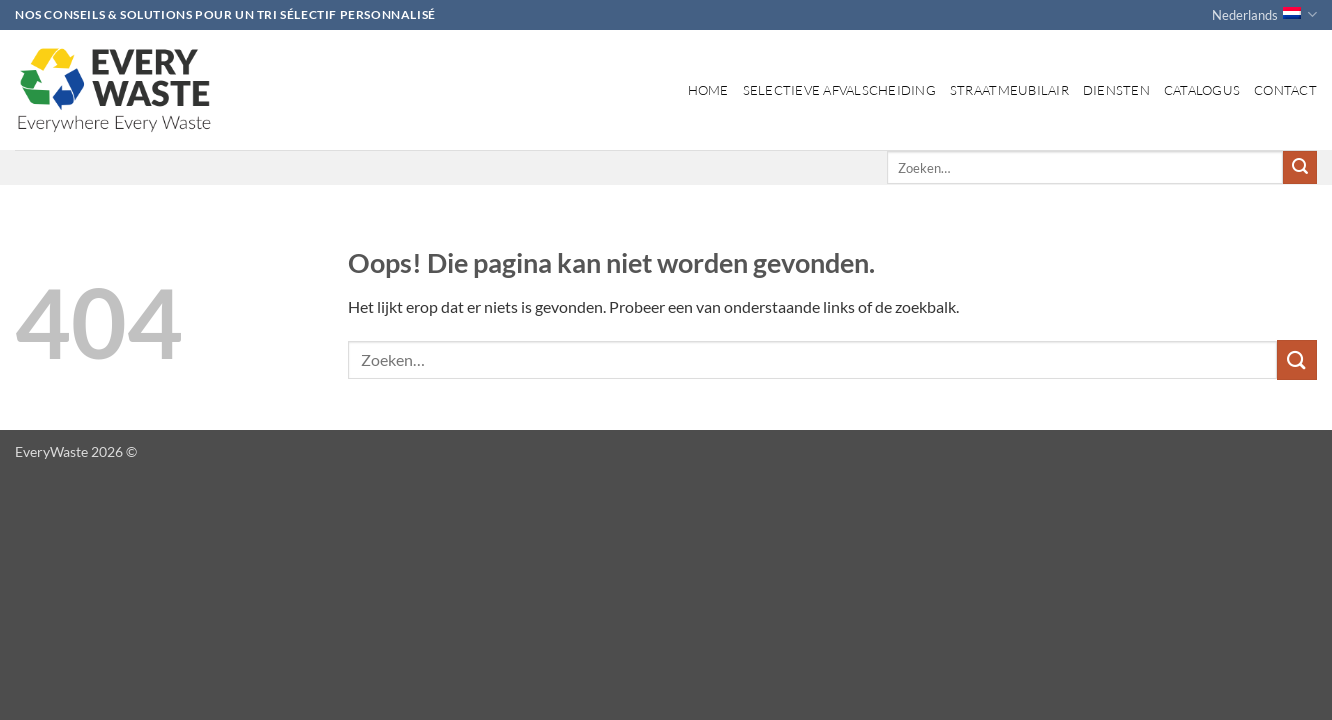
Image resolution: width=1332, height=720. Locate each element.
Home (708, 90)
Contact (1285, 90)
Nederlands (1264, 14)
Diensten (1116, 90)
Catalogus (1202, 90)
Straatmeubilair (1009, 90)
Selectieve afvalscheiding (839, 90)
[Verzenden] (1300, 168)
